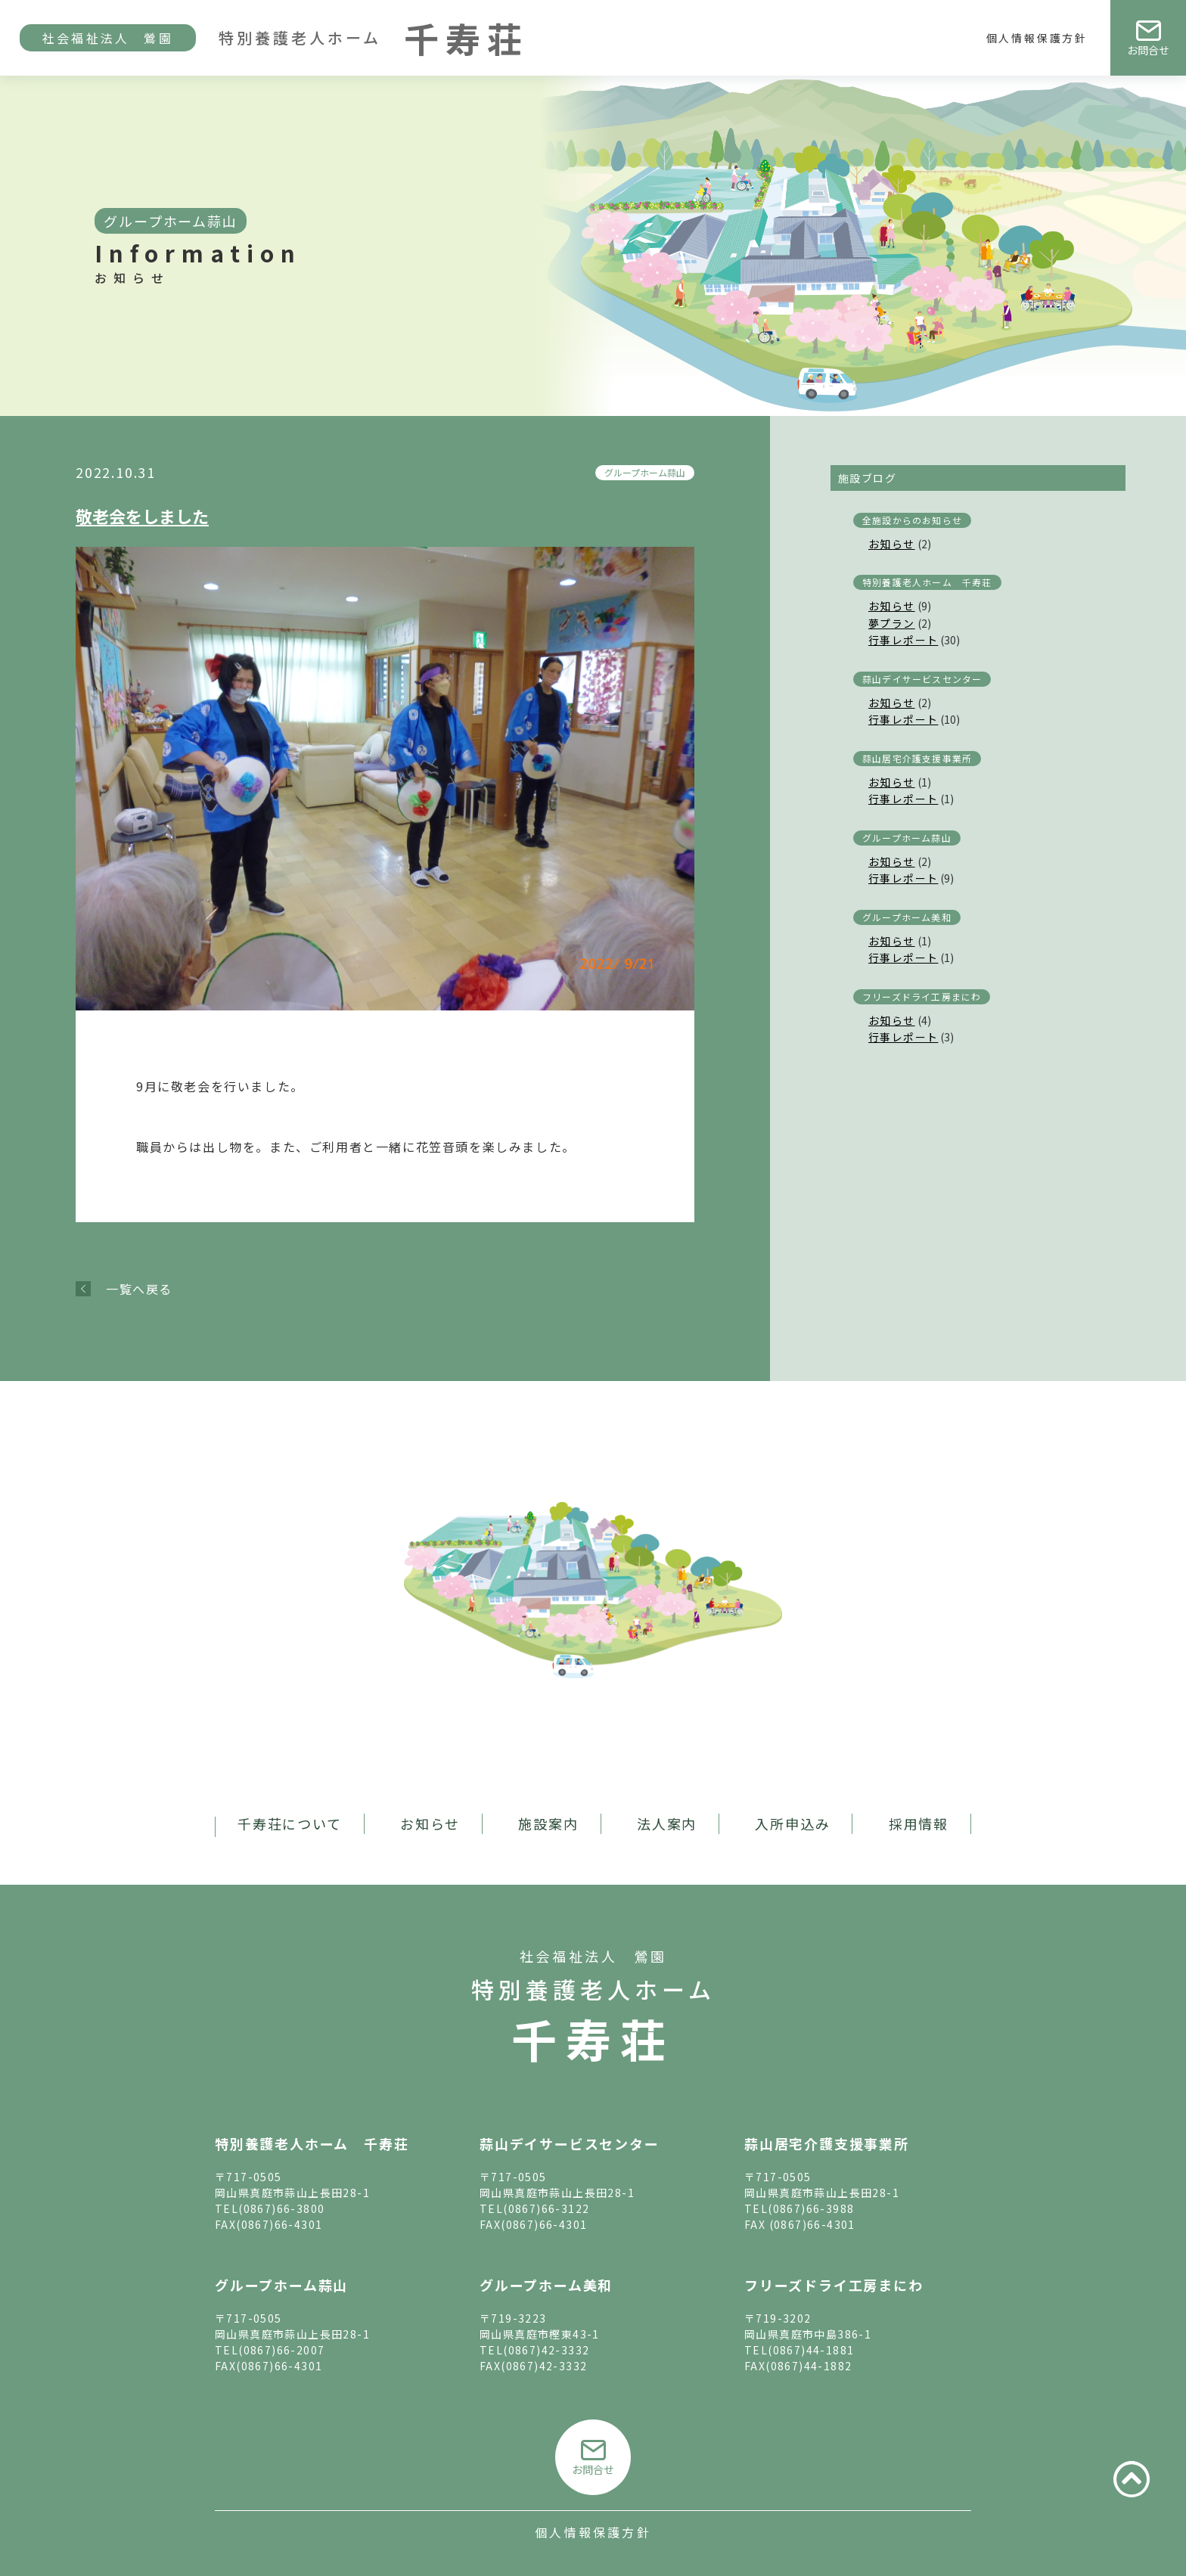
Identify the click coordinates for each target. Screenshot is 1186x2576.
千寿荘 (593, 2038)
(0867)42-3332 (546, 2349)
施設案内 (548, 1823)
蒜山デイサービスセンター (922, 678)
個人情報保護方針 (1037, 37)
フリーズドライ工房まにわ (921, 996)
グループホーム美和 (907, 917)
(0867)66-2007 (281, 2349)
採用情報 (918, 1823)
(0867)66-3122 (546, 2208)
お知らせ (891, 543)
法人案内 (667, 1823)
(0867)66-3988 (811, 2208)
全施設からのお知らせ (912, 520)
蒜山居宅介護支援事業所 (917, 758)
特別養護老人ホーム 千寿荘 (927, 582)
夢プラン (891, 623)
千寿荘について (290, 1823)
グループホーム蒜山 (644, 472)
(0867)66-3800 (281, 2208)
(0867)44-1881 (811, 2349)
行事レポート (903, 639)
